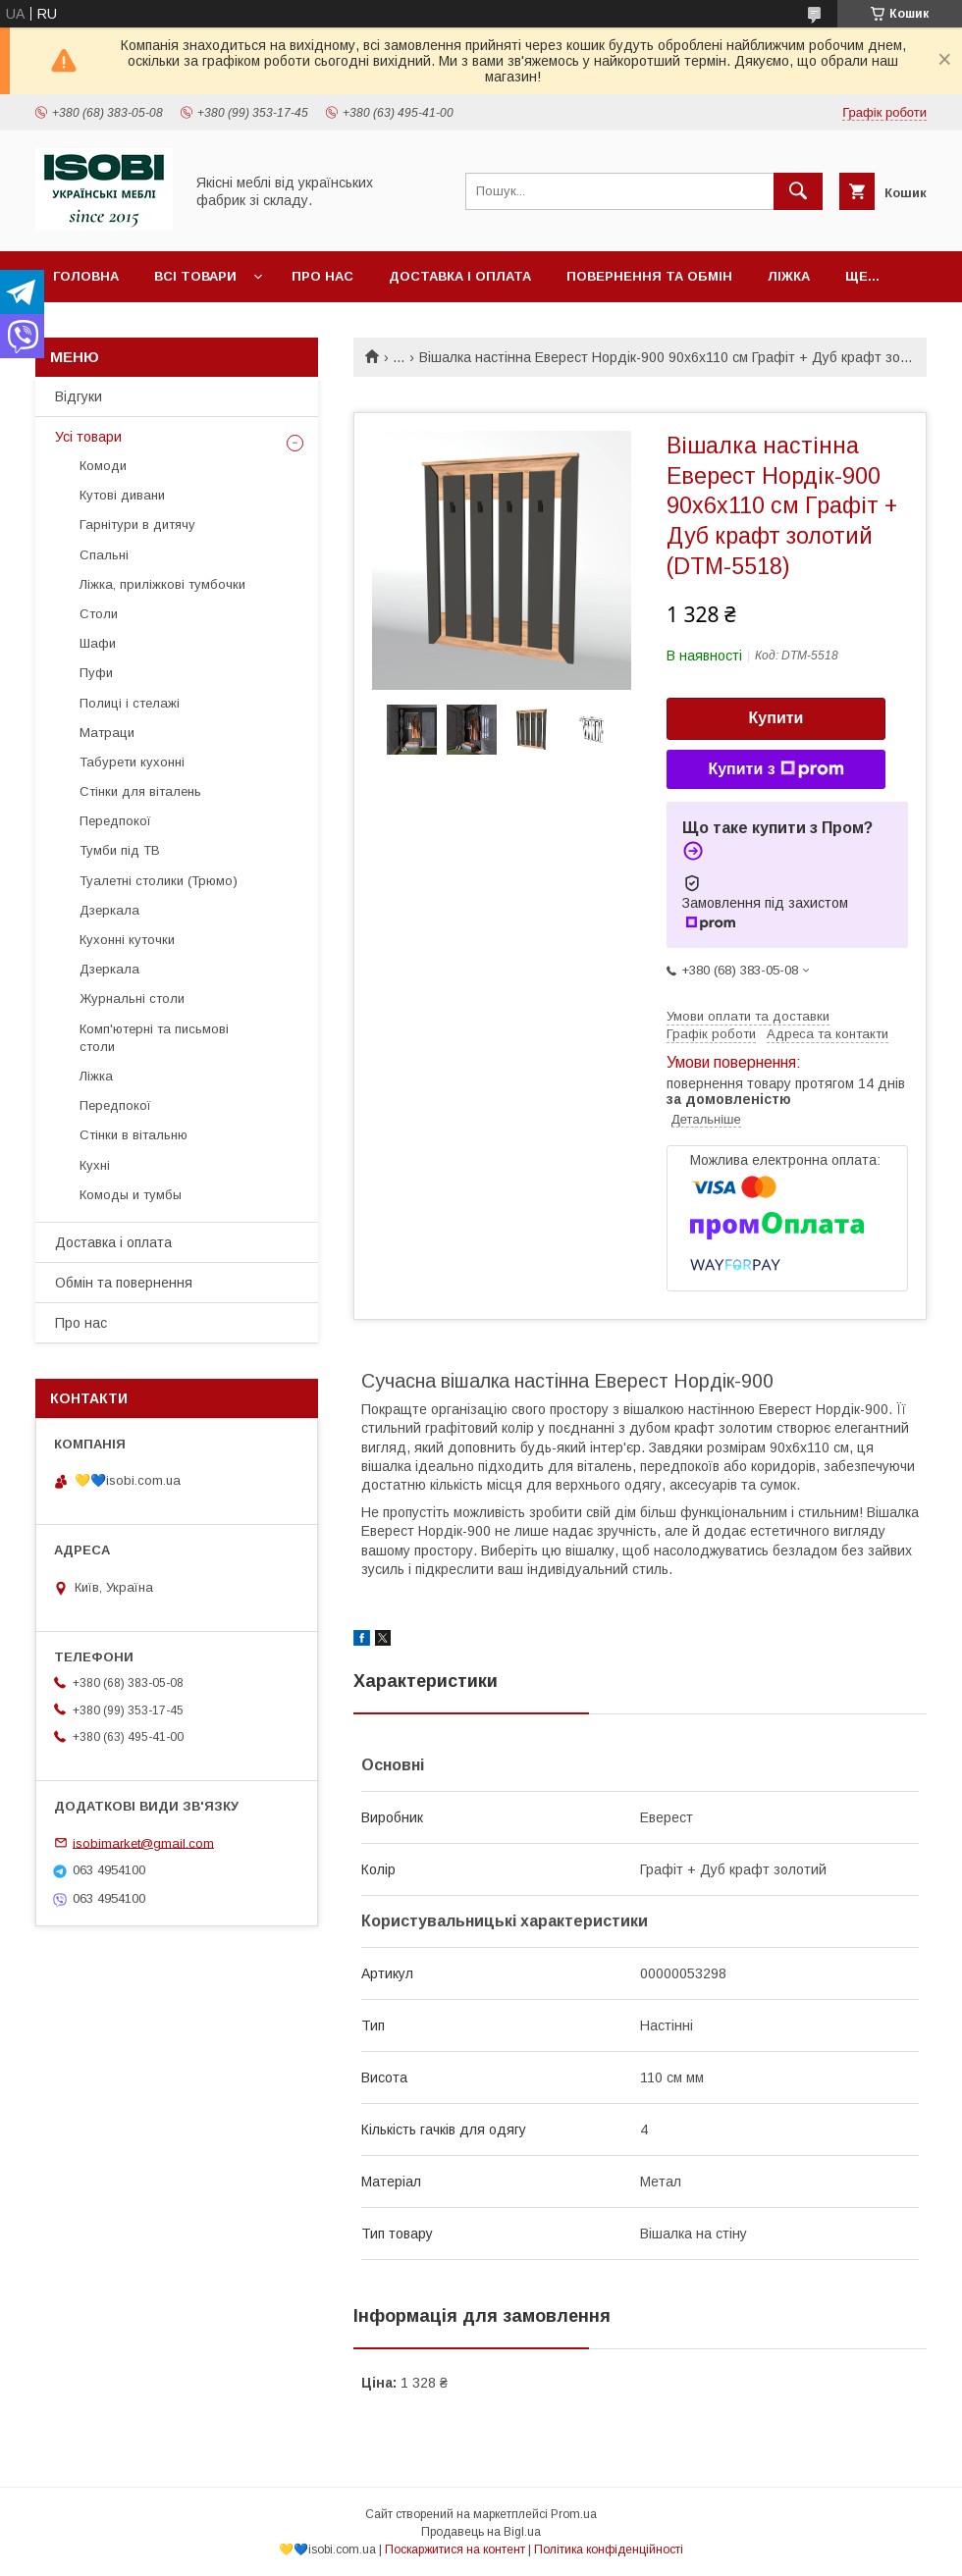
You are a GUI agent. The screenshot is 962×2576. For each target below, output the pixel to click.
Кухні (95, 1165)
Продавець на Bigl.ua (481, 2532)
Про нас (322, 276)
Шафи (98, 643)
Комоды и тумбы (131, 1194)
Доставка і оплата (460, 276)
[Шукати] (798, 191)
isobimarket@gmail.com (143, 1842)
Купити (776, 718)
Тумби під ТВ (120, 850)
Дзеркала (109, 910)
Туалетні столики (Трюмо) (159, 880)
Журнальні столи (132, 998)
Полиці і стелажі (130, 703)
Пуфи (96, 672)
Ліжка (789, 276)
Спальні (104, 555)
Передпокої (115, 821)
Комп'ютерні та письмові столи (154, 1038)
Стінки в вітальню (133, 1135)
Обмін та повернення (123, 1282)
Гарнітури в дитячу (137, 524)
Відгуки (78, 396)
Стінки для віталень (140, 791)
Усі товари (88, 437)
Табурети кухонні (132, 762)
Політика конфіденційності (608, 2549)
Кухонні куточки (127, 939)
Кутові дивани (122, 495)
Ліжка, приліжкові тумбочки (162, 584)
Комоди (103, 465)
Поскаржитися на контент (455, 2549)
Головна (86, 276)
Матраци (107, 732)
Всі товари (195, 276)
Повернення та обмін (649, 276)
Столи (99, 613)
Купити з (775, 769)
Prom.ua (574, 2514)
